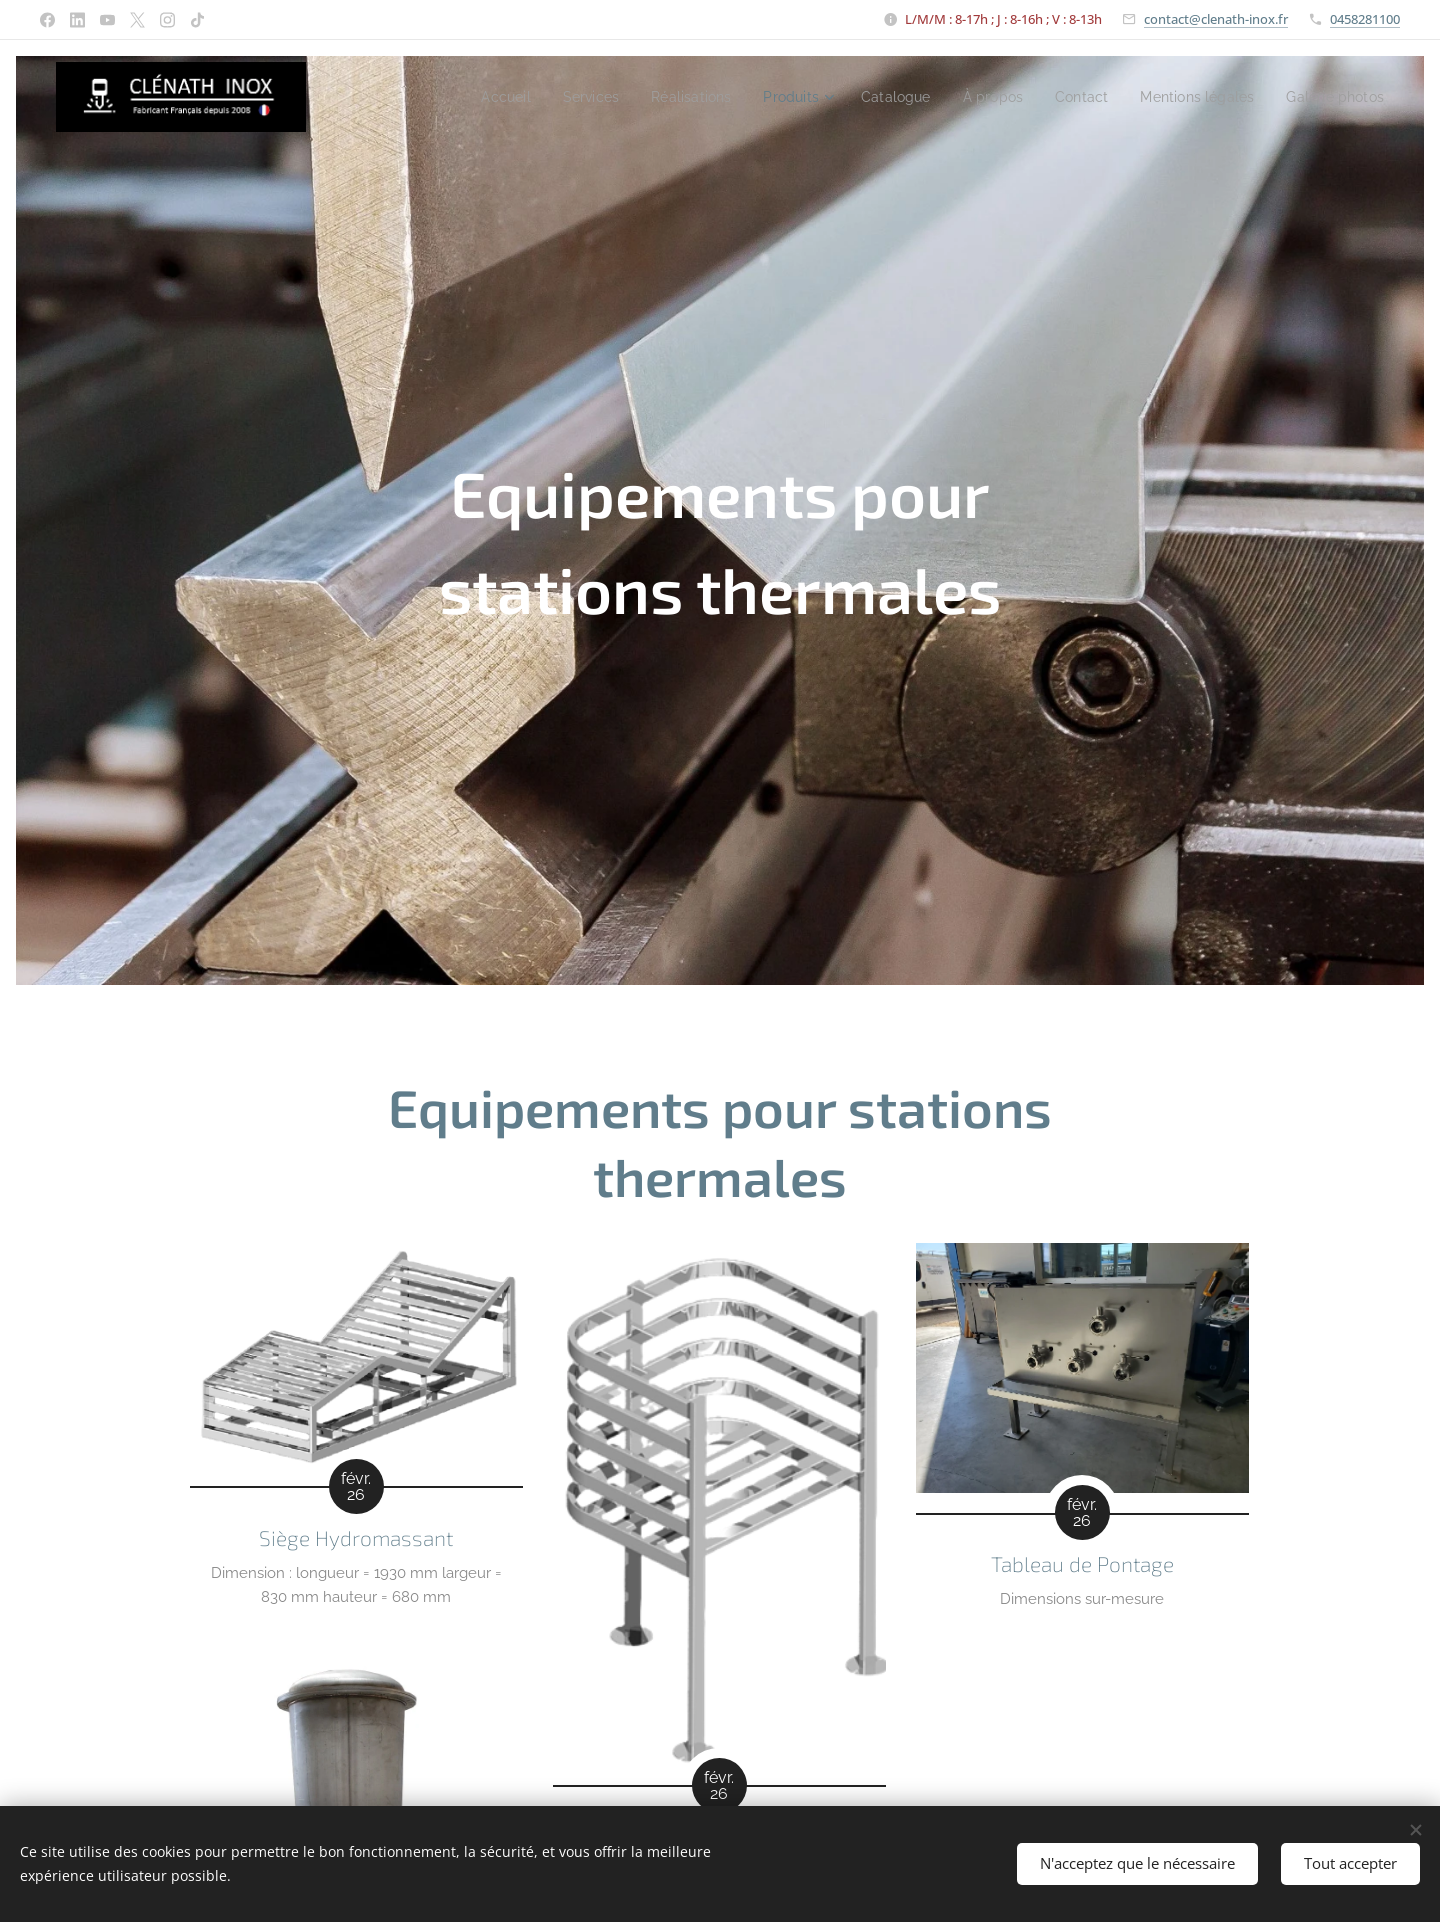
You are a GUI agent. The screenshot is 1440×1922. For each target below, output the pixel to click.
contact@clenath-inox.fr (1216, 19)
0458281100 (1365, 19)
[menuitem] (454, 97)
